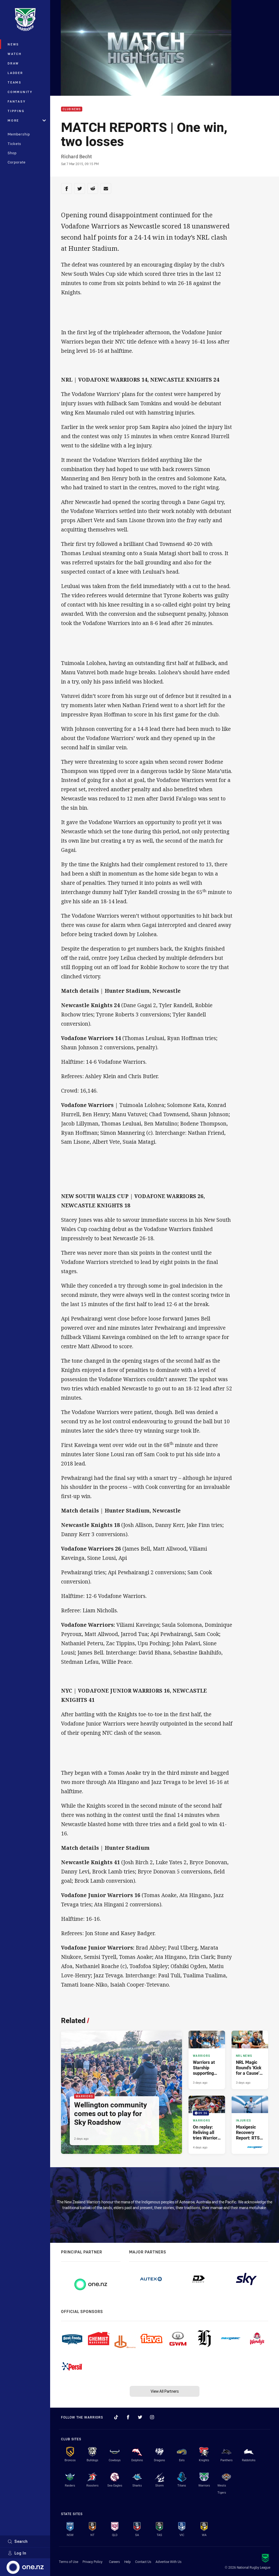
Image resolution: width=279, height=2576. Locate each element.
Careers (114, 2561)
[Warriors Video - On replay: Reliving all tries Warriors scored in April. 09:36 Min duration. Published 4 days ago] (207, 2125)
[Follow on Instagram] (152, 2417)
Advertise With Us (168, 2561)
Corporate (17, 162)
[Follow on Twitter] (140, 2417)
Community (20, 92)
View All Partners (165, 2391)
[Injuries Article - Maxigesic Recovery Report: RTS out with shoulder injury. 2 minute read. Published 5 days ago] (250, 2125)
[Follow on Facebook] (128, 2417)
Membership (19, 134)
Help (127, 2561)
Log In (17, 2553)
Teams (15, 82)
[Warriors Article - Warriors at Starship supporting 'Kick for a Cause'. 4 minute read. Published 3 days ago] (207, 2060)
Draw (13, 63)
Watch (15, 54)
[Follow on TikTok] (116, 2417)
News (13, 44)
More (27, 120)
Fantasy (17, 101)
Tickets (14, 143)
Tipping (16, 111)
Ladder (15, 73)
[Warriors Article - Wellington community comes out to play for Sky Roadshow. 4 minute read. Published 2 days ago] (121, 2092)
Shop (12, 152)
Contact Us (143, 2561)
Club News (72, 109)
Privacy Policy (92, 2561)
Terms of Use (68, 2561)
